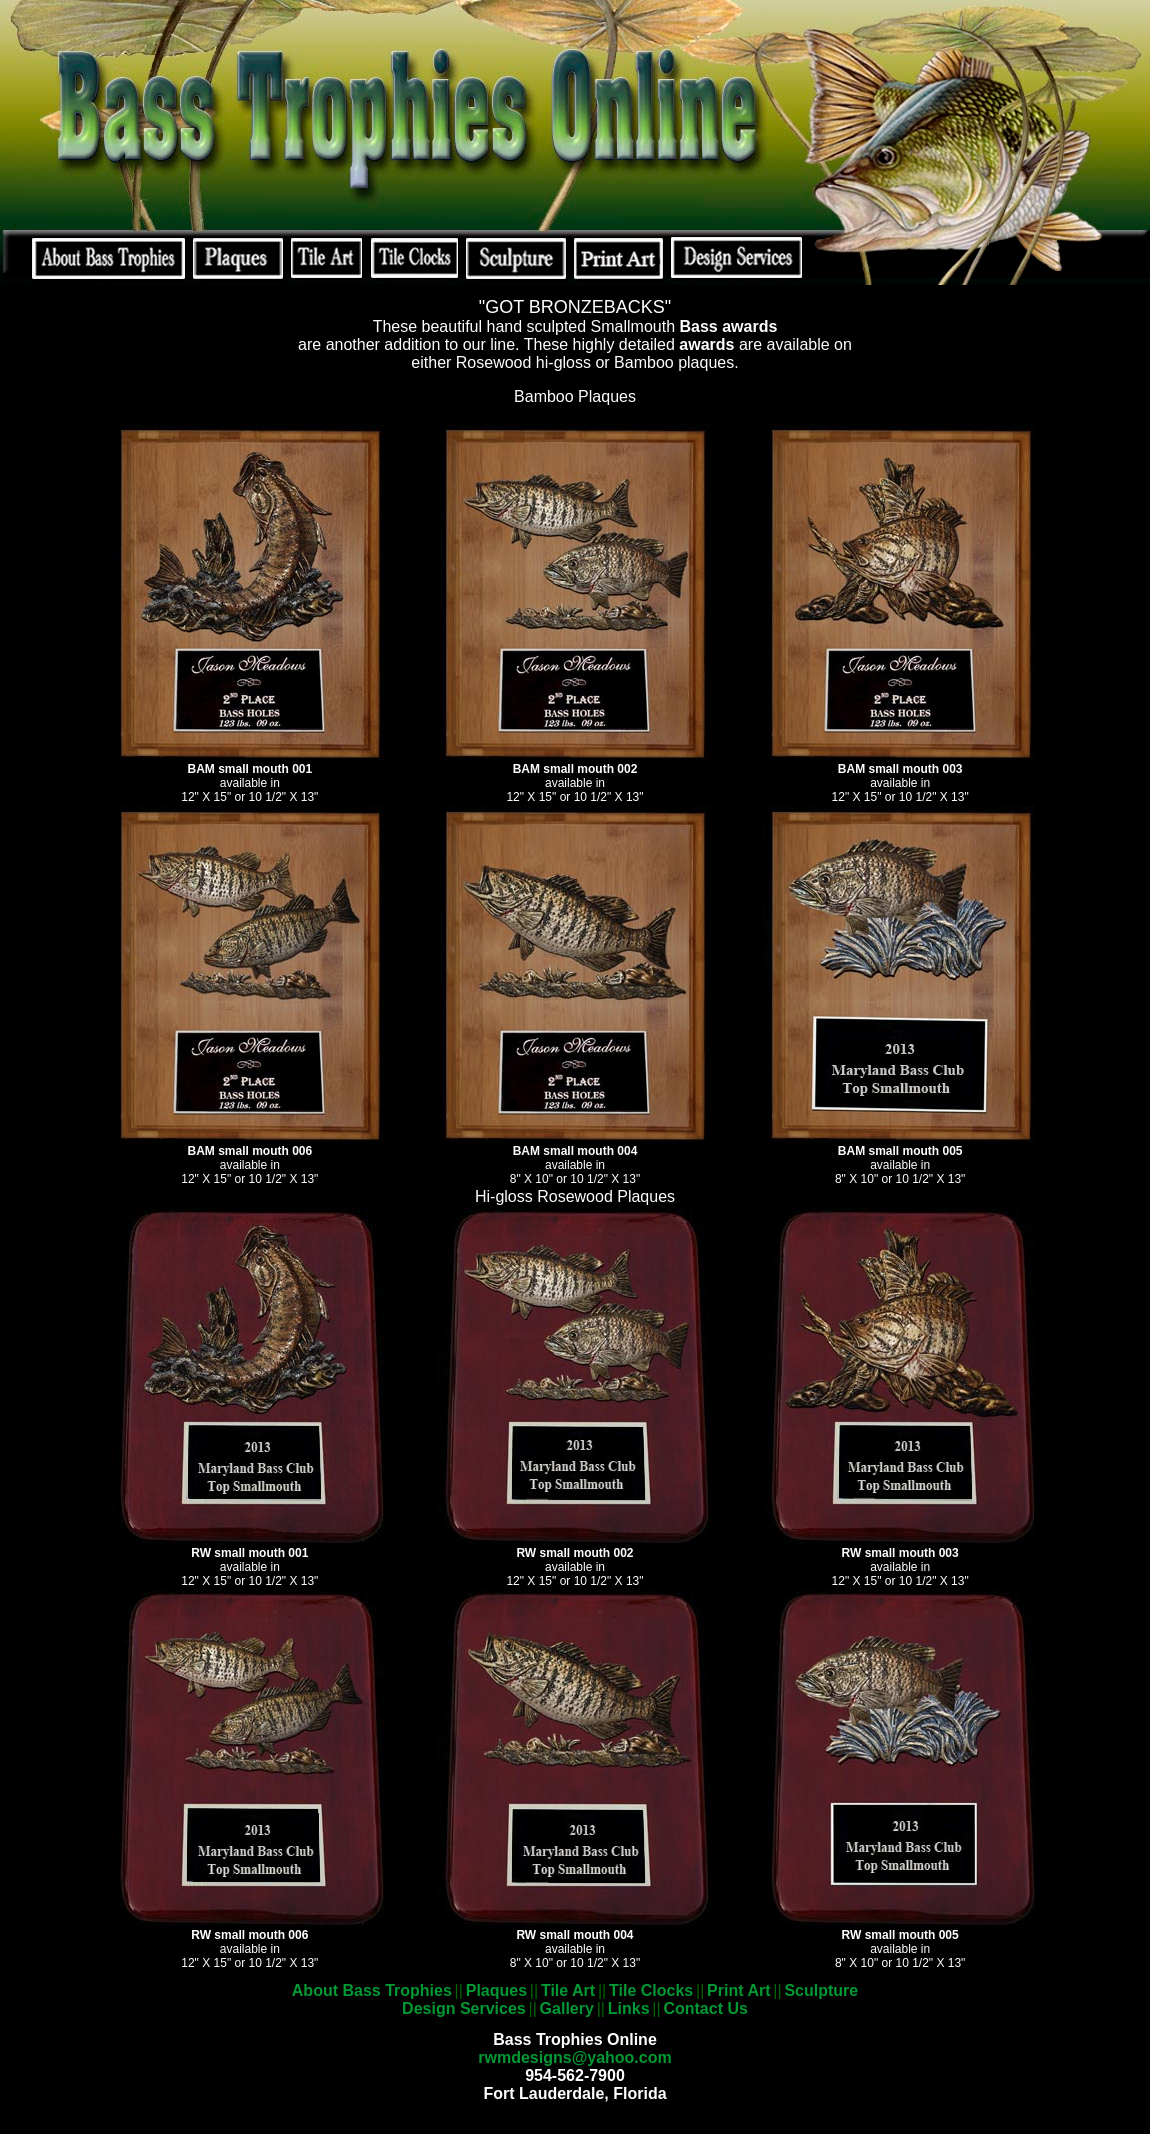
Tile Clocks (651, 1990)
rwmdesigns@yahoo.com (574, 2057)
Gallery (567, 2008)
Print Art (738, 1990)
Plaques (496, 1990)
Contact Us (705, 2008)
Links (629, 2008)
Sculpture (821, 1990)
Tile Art (568, 1990)
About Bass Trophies (372, 1990)
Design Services (464, 2008)
